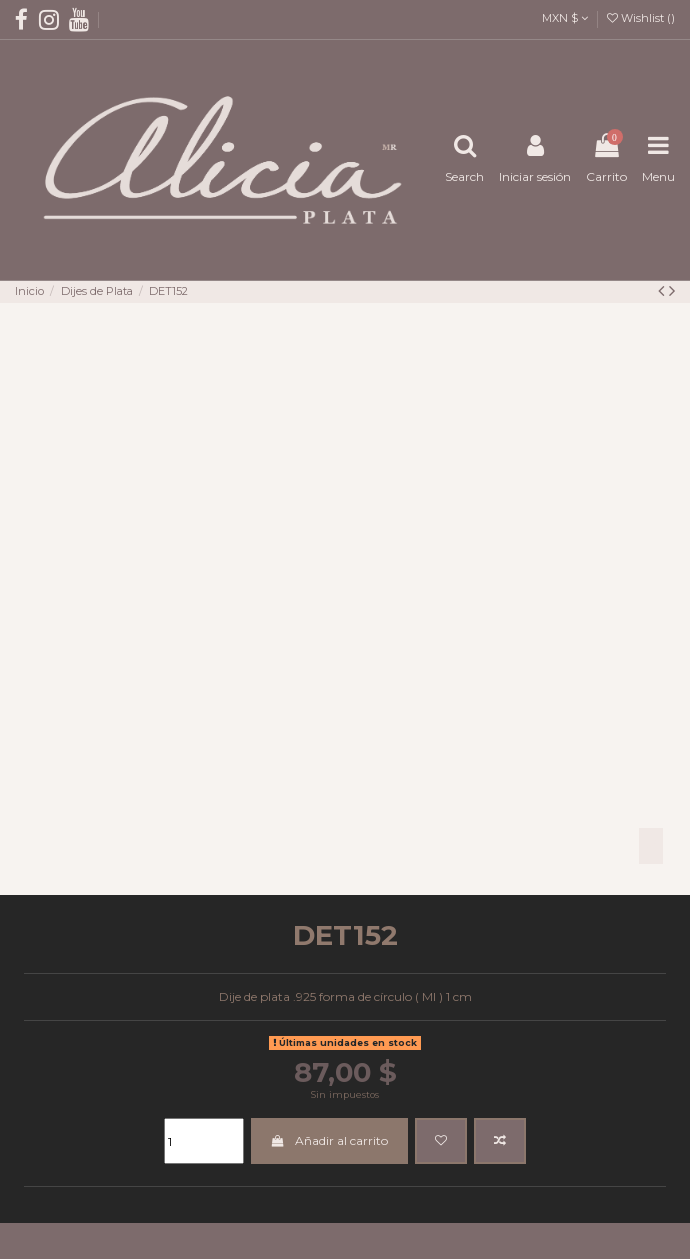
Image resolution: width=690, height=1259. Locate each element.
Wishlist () (641, 18)
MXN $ (565, 18)
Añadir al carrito (329, 1140)
